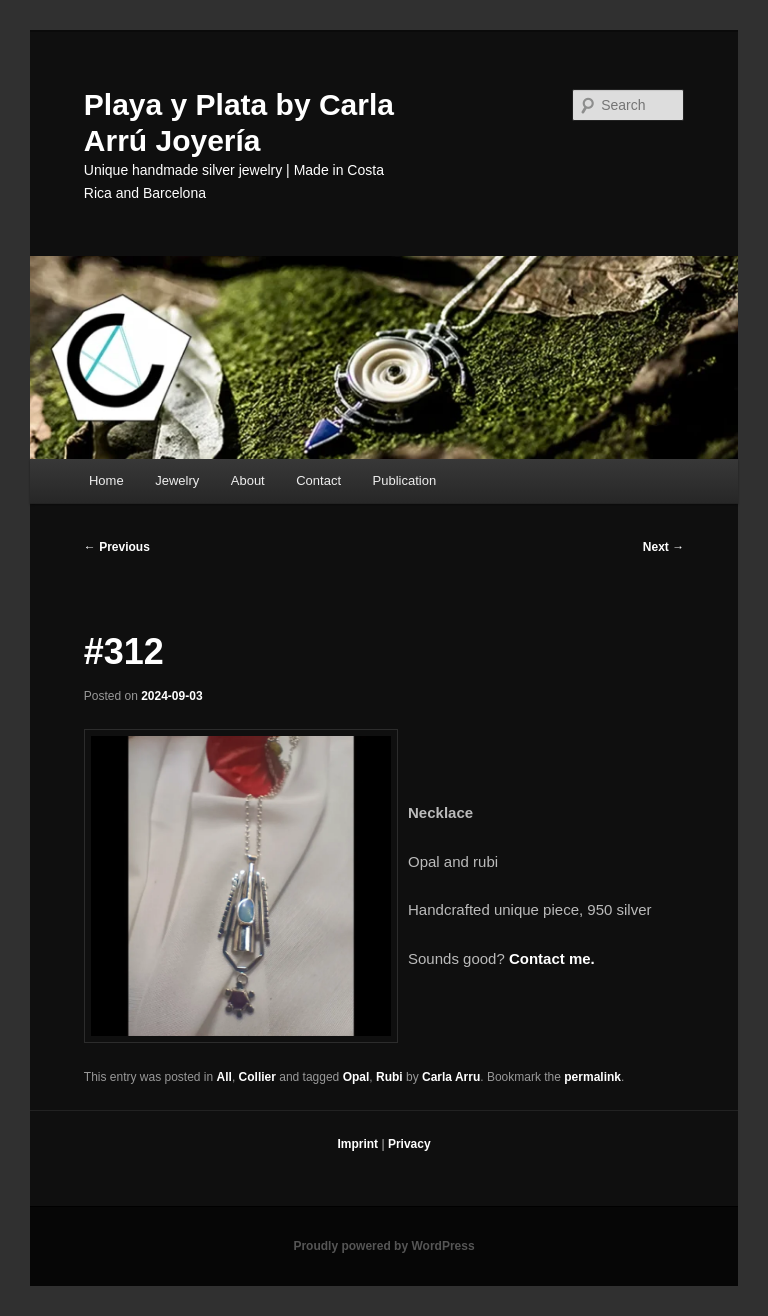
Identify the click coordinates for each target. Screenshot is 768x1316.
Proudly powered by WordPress (383, 1246)
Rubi (389, 1077)
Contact (318, 480)
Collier (257, 1077)
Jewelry (177, 480)
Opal (356, 1077)
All (224, 1077)
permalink (592, 1077)
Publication (405, 480)
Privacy (409, 1144)
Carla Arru (451, 1077)
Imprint (357, 1144)
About (248, 480)
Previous (117, 547)
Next (663, 547)
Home (106, 480)
